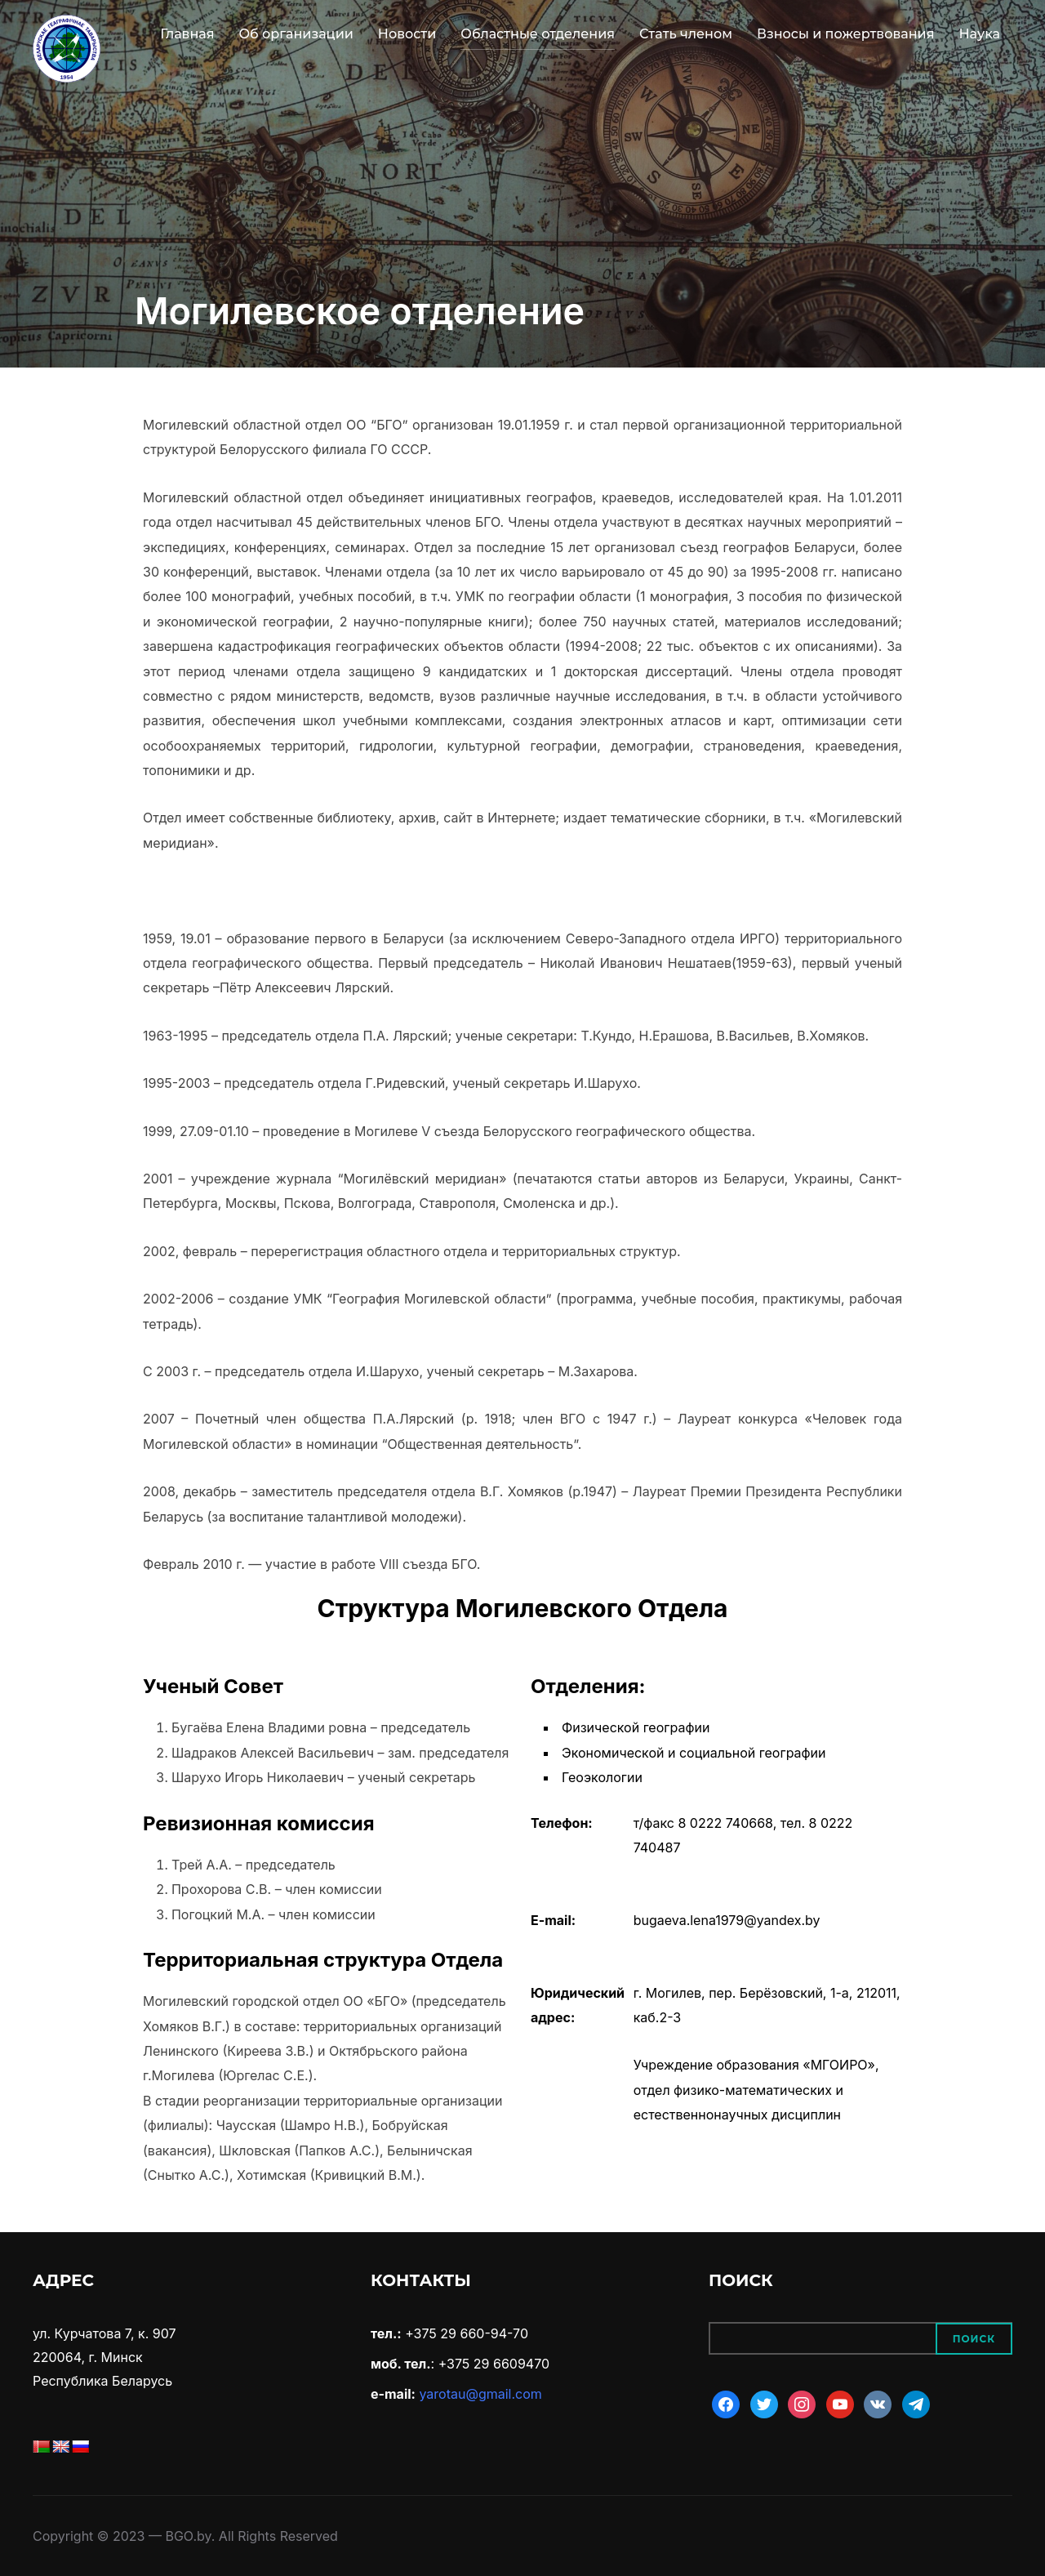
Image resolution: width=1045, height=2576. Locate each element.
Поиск (974, 2339)
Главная (187, 34)
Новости (407, 34)
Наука (979, 34)
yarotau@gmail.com (480, 2394)
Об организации (296, 34)
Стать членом (685, 34)
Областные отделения (537, 34)
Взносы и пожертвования (845, 34)
